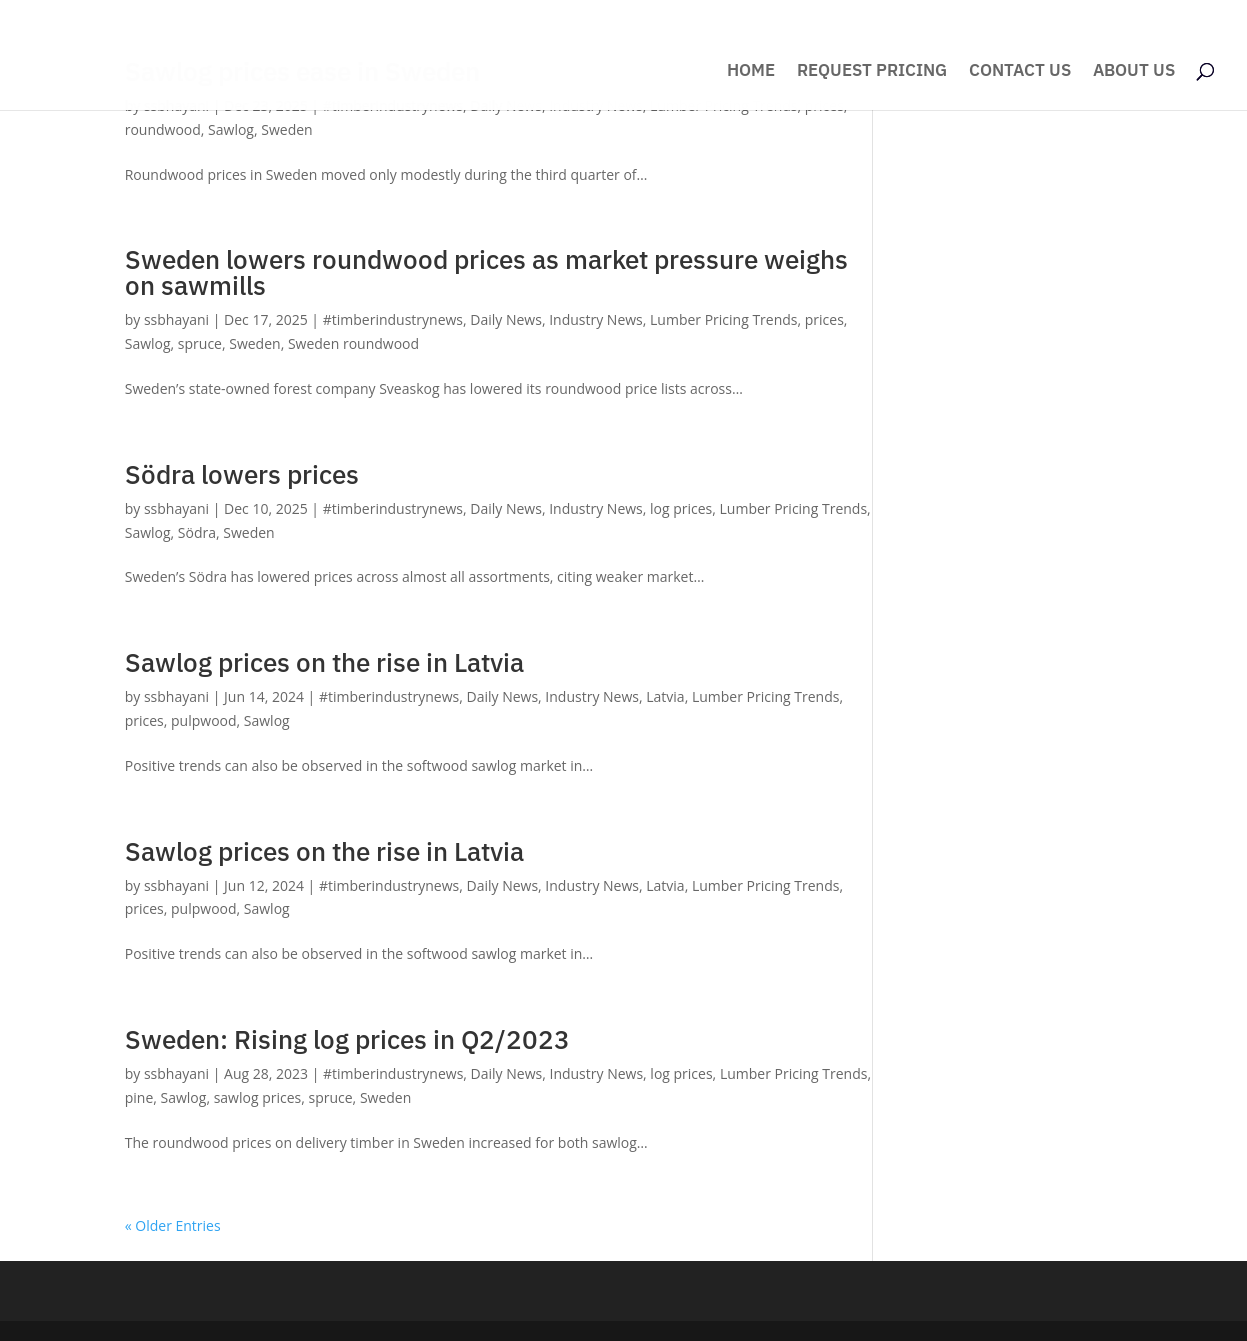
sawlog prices (258, 1097)
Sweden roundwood (353, 343)
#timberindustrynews (393, 319)
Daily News (506, 319)
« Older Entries (173, 1225)
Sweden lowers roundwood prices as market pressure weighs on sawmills (486, 272)
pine (139, 1097)
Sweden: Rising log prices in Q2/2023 (347, 1039)
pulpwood (204, 720)
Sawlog (231, 129)
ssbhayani (176, 319)
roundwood (163, 129)
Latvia (665, 696)
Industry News (596, 319)
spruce (200, 343)
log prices (681, 508)
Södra (197, 532)
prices (824, 319)
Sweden (286, 129)
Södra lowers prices (242, 474)
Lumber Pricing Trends (724, 319)
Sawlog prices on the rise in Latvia (324, 662)
